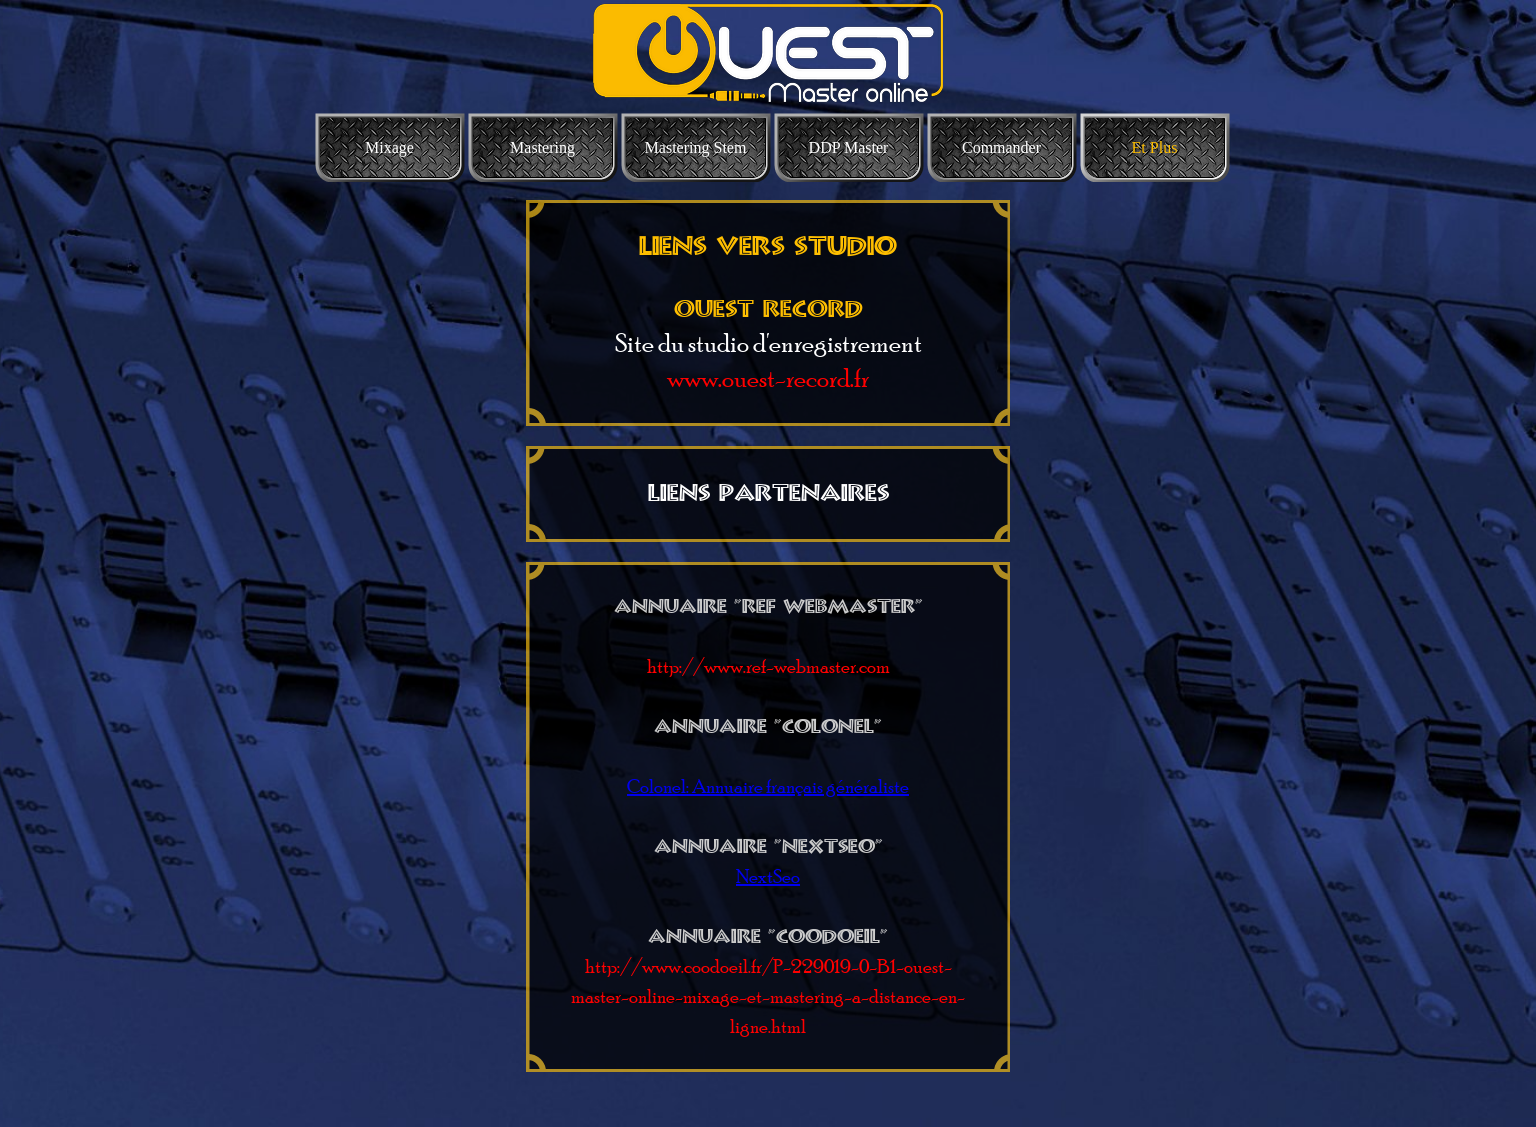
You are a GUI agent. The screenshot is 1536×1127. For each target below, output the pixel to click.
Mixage (389, 147)
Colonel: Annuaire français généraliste (768, 786)
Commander (1001, 147)
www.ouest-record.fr (768, 377)
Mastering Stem (696, 147)
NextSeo (768, 876)
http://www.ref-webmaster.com (768, 666)
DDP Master (849, 147)
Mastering (542, 147)
